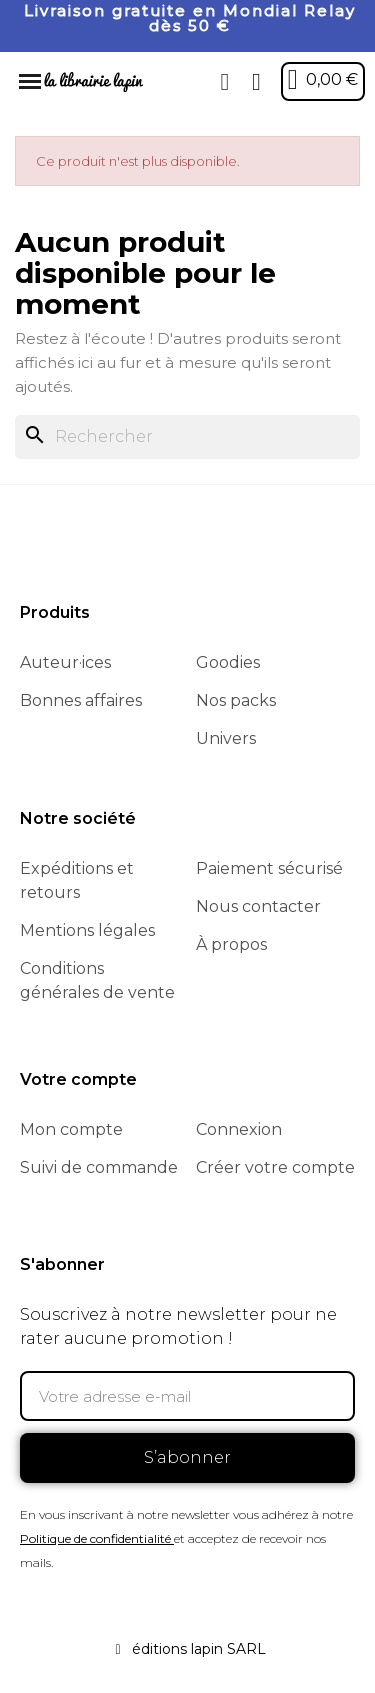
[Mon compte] (256, 82)
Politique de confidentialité (95, 1538)
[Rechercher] (187, 437)
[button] (225, 82)
